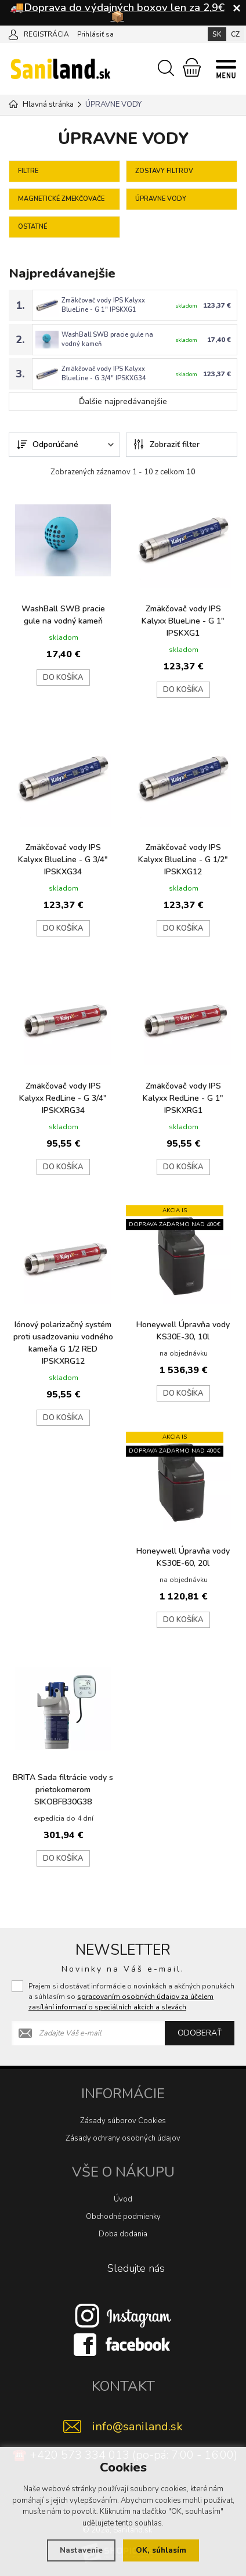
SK (217, 34)
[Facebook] (123, 2341)
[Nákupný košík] (192, 67)
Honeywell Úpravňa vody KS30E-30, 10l (183, 1327)
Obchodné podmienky (123, 2213)
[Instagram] (123, 2312)
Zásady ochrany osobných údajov (123, 2135)
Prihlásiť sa (95, 34)
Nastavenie (81, 2550)
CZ (235, 34)
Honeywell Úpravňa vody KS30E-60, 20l (183, 1553)
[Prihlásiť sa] (13, 33)
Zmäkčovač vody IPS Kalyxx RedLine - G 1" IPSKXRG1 (183, 1094)
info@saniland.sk (137, 2423)
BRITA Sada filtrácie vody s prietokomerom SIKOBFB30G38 (63, 1786)
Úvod (123, 2195)
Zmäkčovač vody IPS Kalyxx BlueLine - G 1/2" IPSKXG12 (183, 856)
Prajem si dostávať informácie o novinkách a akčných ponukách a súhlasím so (131, 1993)
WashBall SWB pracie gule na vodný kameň (63, 611)
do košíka (63, 674)
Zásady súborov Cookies (123, 2117)
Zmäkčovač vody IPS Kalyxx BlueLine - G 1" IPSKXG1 (103, 305)
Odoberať (200, 2029)
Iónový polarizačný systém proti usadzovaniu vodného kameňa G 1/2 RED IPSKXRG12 (63, 1339)
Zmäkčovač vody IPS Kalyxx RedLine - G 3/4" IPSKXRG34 (63, 1094)
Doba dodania (123, 2230)
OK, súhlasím (161, 2550)
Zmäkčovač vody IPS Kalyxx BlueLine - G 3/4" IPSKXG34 (104, 371)
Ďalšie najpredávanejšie (123, 397)
